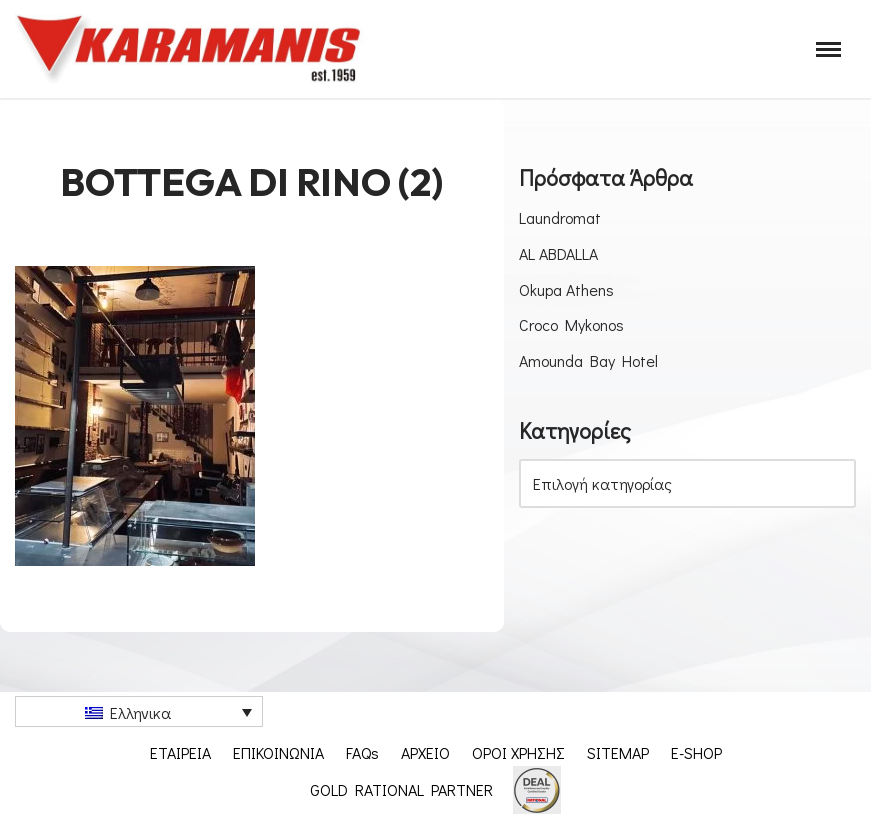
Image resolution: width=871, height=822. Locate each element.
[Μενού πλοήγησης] (828, 49)
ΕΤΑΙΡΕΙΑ (180, 752)
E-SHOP (696, 752)
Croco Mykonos (571, 324)
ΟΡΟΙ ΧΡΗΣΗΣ (518, 752)
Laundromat (560, 217)
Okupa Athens (566, 289)
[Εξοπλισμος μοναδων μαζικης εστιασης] (190, 49)
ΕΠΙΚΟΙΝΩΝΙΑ (278, 752)
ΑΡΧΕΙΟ (425, 752)
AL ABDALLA (558, 253)
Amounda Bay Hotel (588, 360)
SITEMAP (618, 752)
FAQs (362, 752)
